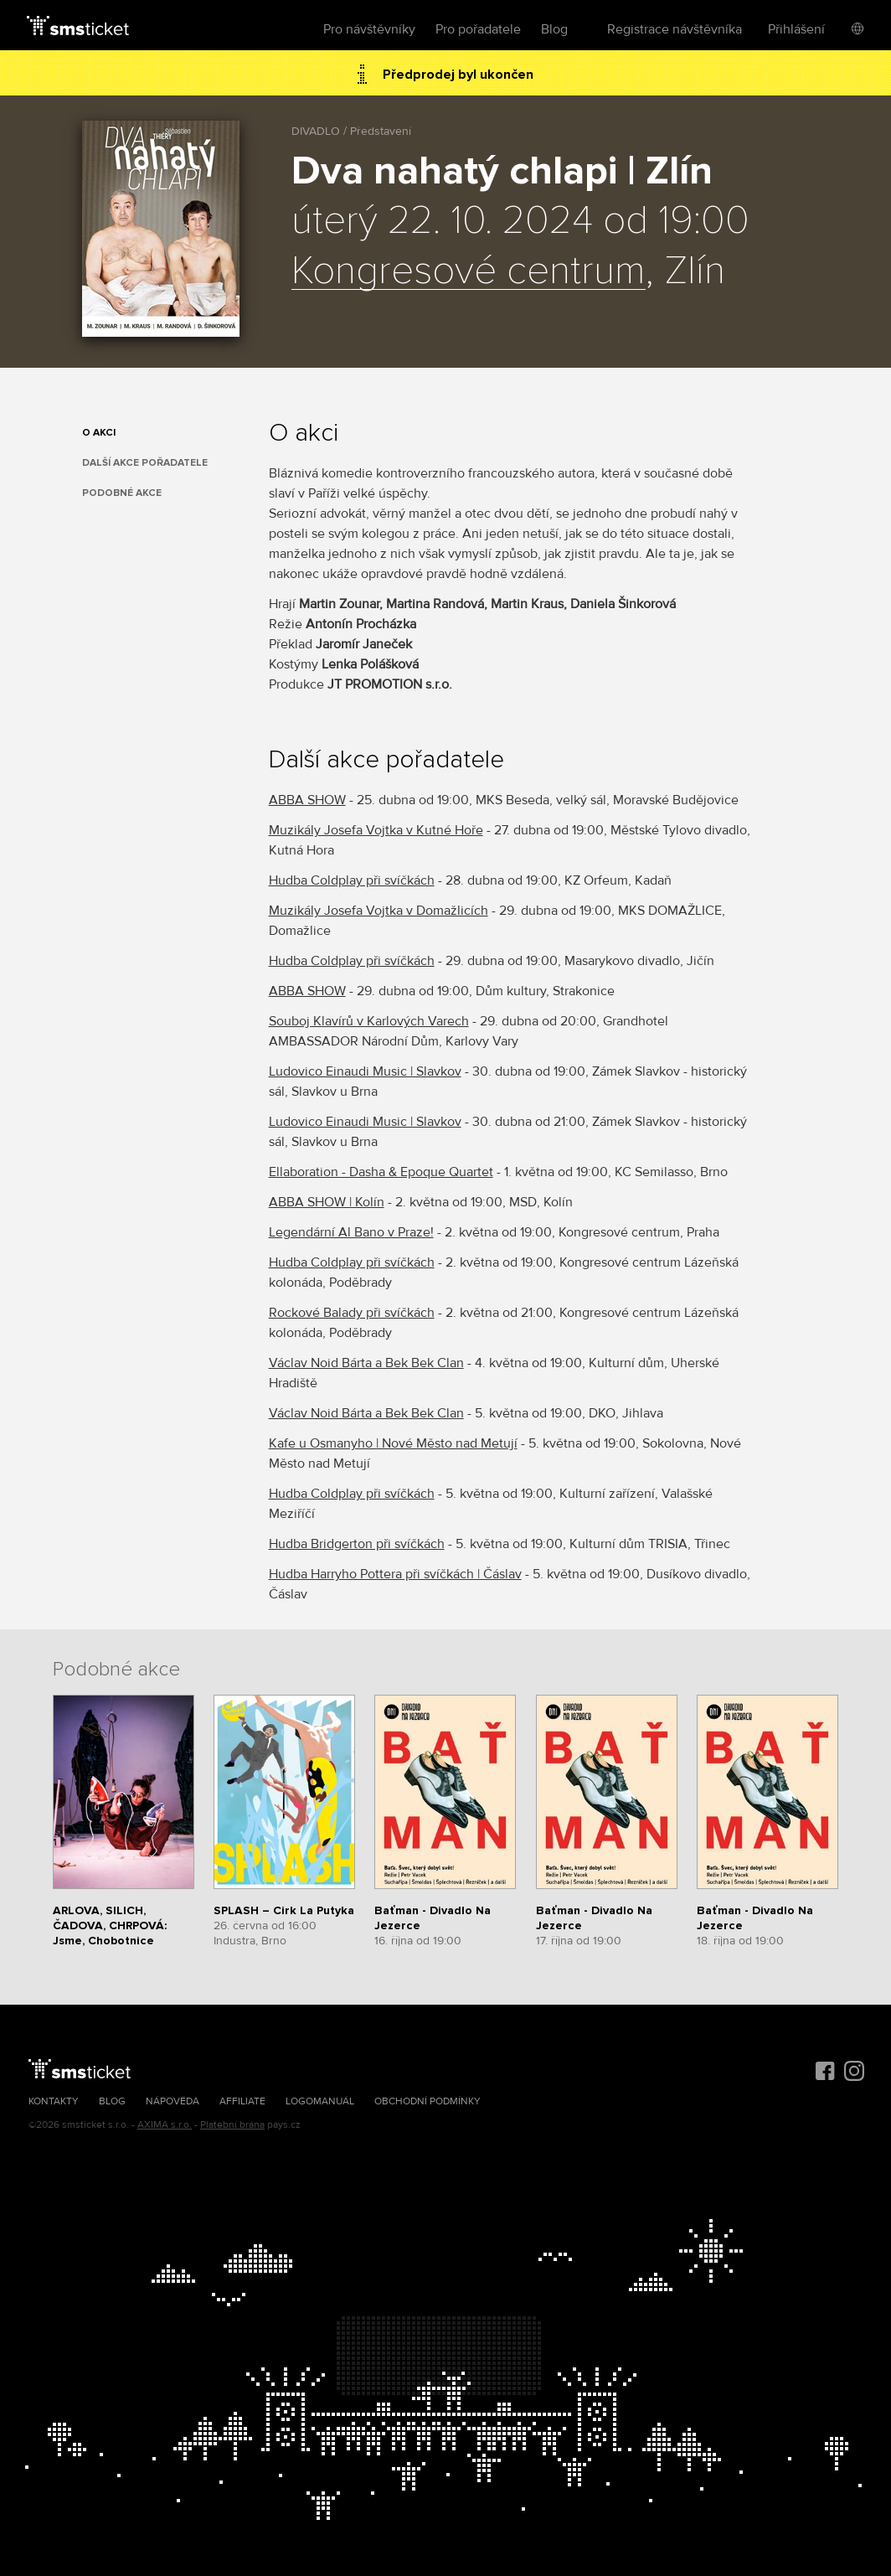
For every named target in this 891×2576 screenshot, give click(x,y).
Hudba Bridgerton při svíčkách (357, 1544)
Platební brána (232, 2125)
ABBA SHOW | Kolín (326, 1202)
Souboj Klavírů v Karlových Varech (369, 1021)
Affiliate (242, 2101)
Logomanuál (320, 2101)
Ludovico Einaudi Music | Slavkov (365, 1071)
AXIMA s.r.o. (164, 2125)
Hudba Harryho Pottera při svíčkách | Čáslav (395, 1574)
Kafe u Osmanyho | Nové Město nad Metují (393, 1443)
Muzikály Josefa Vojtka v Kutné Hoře (376, 830)
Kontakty (53, 2101)
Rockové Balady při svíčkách (352, 1312)
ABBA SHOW (307, 800)
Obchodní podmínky (427, 2101)
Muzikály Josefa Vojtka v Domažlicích (378, 910)
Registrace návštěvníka (674, 29)
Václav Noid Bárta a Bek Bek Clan (366, 1363)
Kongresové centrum (468, 271)
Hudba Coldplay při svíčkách (352, 880)
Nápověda (172, 2101)
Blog (554, 29)
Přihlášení (796, 29)
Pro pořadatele (478, 29)
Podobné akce (122, 493)
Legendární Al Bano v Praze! (351, 1232)
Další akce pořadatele (145, 463)
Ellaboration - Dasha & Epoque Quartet (381, 1172)
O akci (99, 432)
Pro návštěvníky (369, 29)
